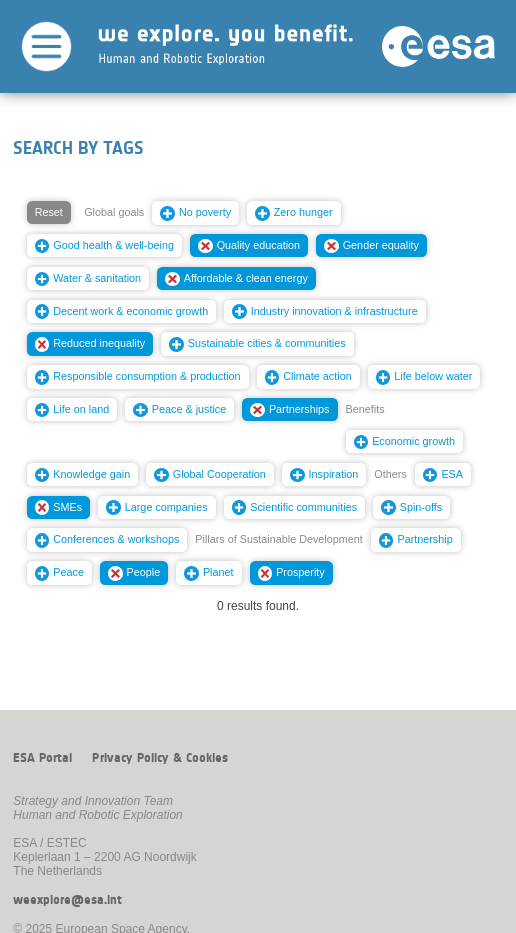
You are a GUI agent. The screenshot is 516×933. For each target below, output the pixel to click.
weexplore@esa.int (67, 900)
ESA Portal (42, 758)
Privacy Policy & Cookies (160, 758)
